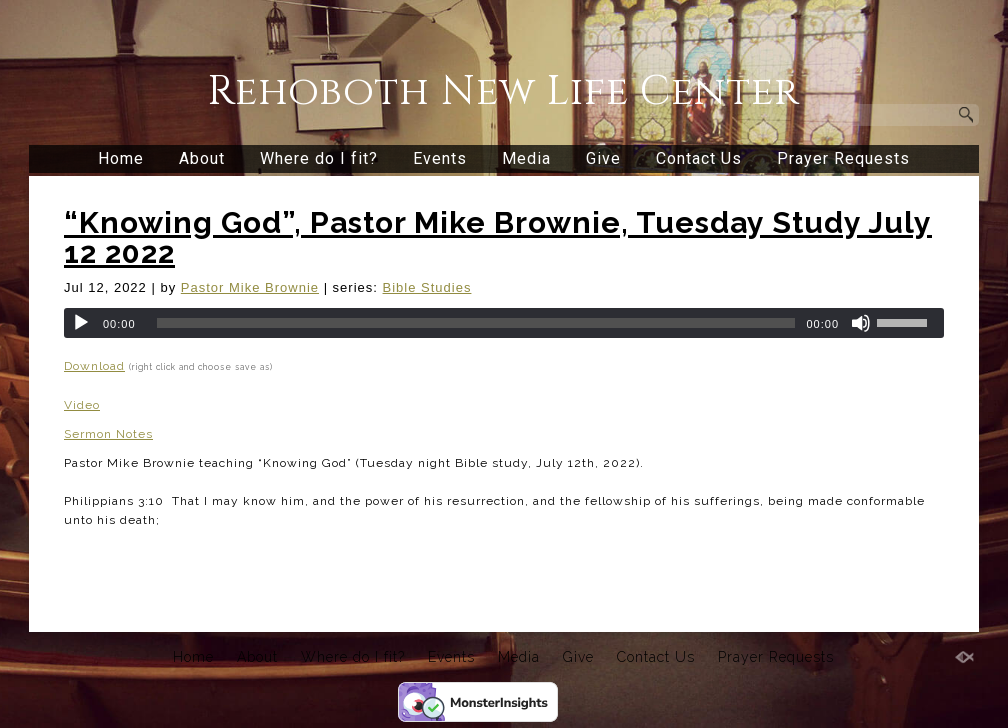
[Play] (81, 323)
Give (603, 158)
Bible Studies (427, 287)
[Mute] (861, 323)
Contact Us (699, 158)
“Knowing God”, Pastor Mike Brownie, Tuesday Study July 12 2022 (498, 237)
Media (526, 158)
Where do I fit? (319, 158)
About (202, 158)
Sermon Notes (108, 434)
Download (94, 366)
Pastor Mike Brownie (250, 287)
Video (82, 405)
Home (121, 158)
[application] (504, 323)
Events (440, 158)
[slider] (476, 323)
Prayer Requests (843, 158)
